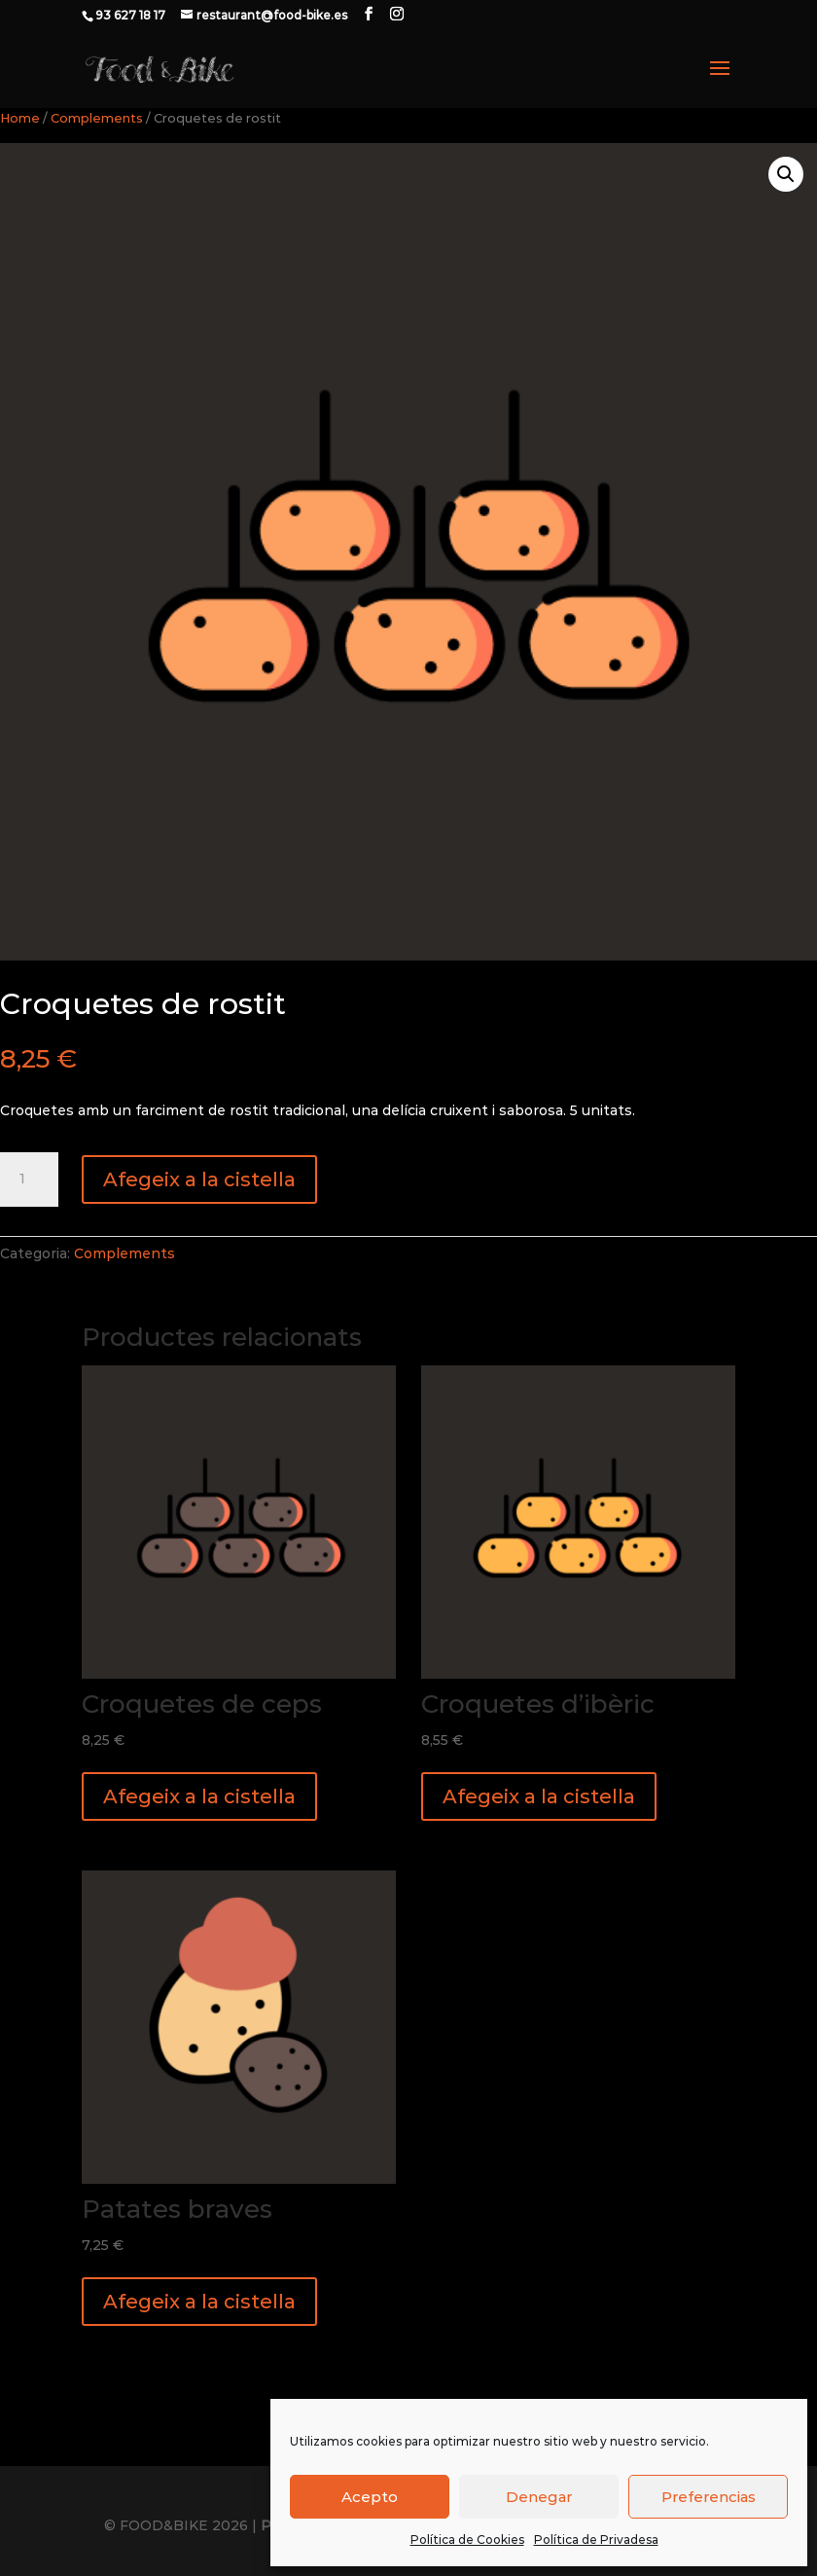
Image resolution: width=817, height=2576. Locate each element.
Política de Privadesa (596, 2539)
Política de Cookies (467, 2539)
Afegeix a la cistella (199, 1179)
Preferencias (708, 2496)
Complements (97, 118)
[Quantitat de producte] (29, 1179)
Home (20, 118)
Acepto (369, 2496)
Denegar (539, 2496)
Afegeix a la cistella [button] (199, 1796)
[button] (785, 174)
